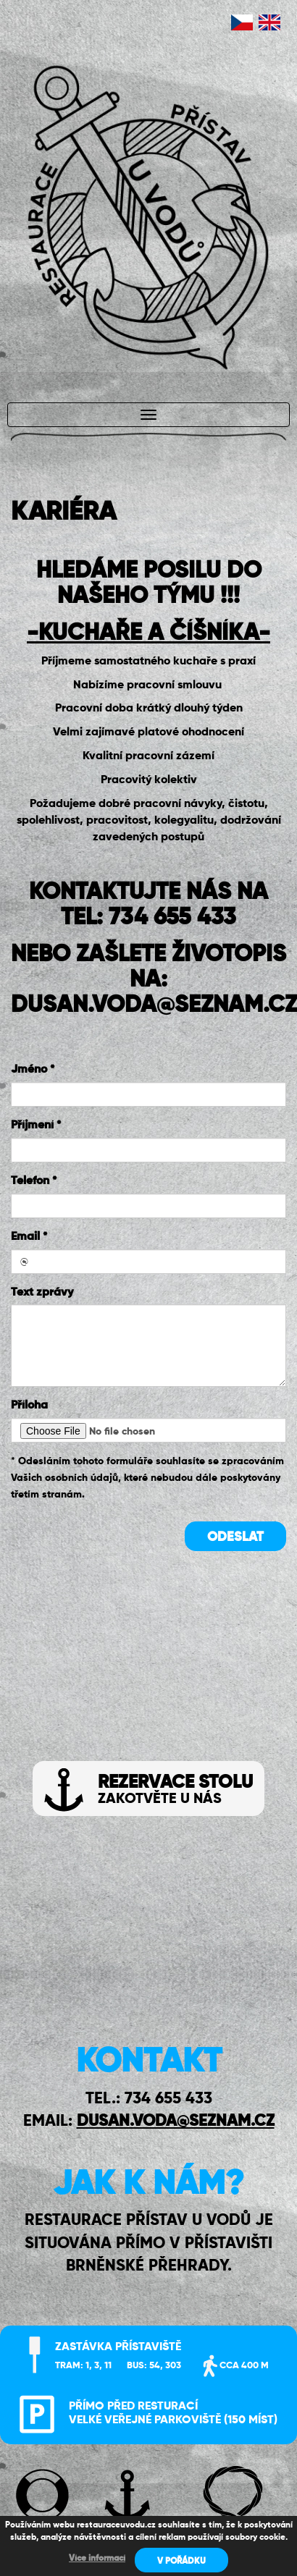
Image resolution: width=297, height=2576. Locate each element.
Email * (29, 1237)
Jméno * (32, 1070)
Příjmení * (36, 1125)
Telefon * (34, 1181)
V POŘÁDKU (181, 2561)
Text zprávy (42, 1292)
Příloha (29, 1405)
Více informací (97, 2558)
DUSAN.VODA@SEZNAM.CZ (176, 2121)
